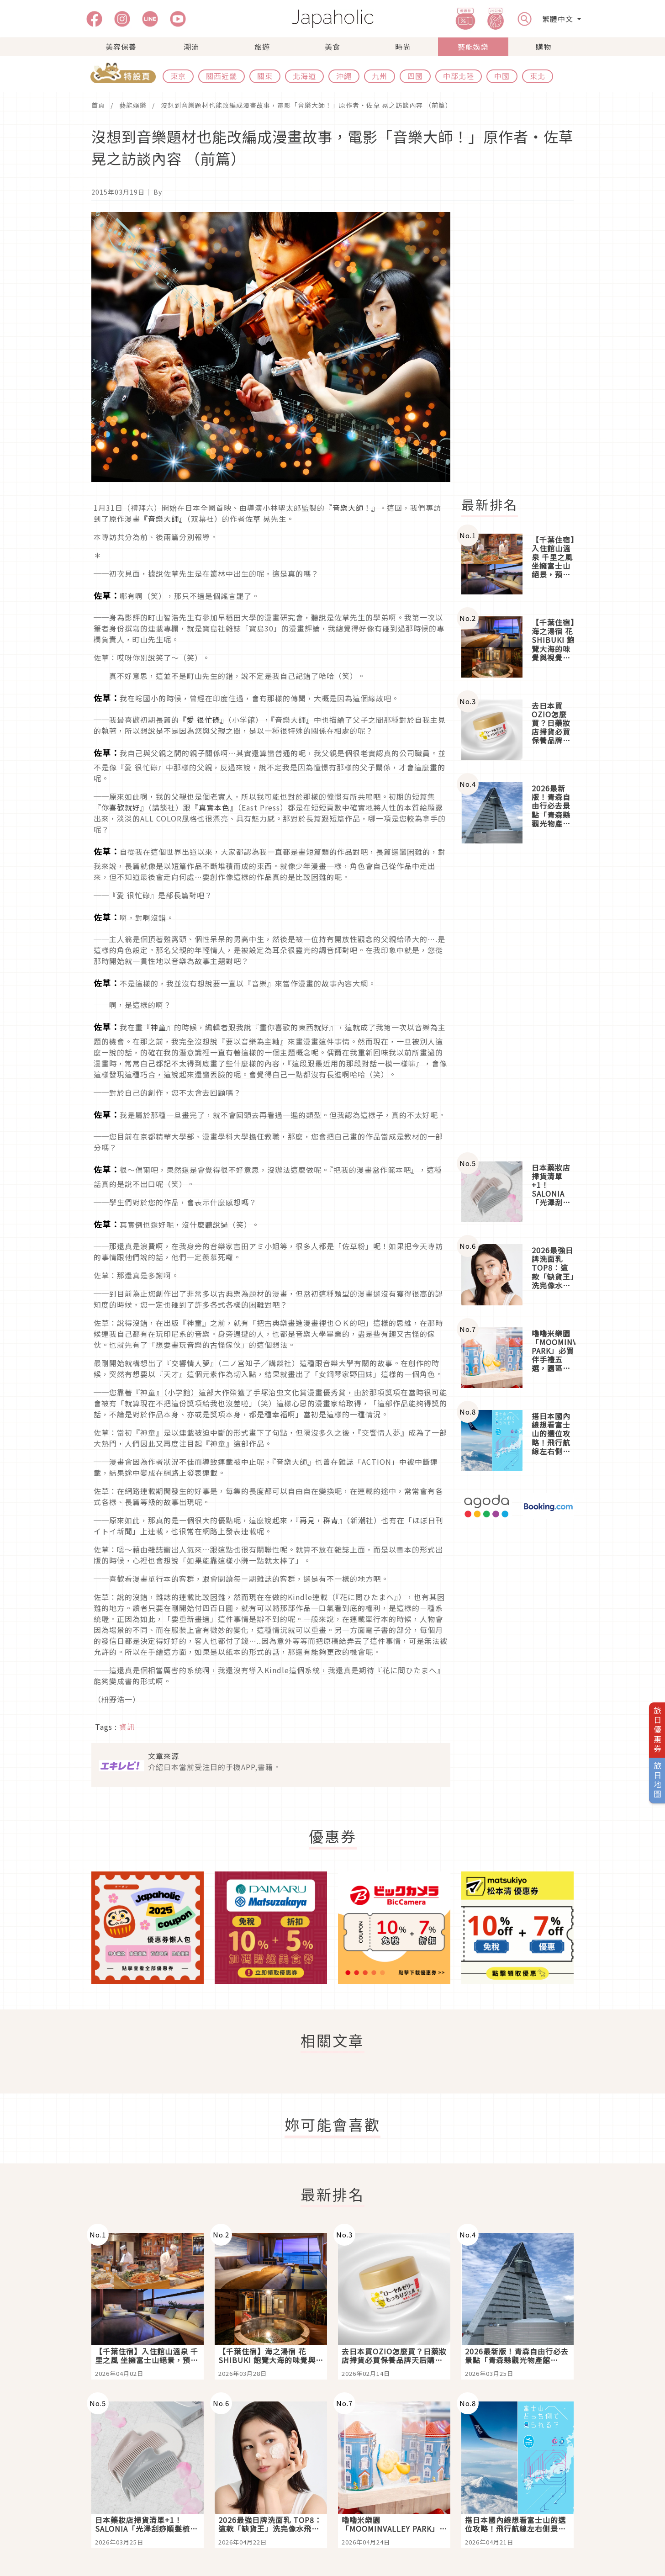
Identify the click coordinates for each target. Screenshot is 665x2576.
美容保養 (121, 46)
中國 (502, 75)
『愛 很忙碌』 (203, 719)
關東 (265, 75)
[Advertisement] (523, 349)
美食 (332, 46)
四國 (415, 75)
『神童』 (158, 1027)
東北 (537, 75)
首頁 (98, 105)
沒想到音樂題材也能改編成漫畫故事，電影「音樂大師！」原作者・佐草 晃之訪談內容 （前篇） (306, 105)
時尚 (403, 46)
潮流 (191, 46)
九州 (379, 75)
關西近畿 (221, 75)
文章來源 (163, 1755)
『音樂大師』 (163, 518)
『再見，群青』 (321, 1520)
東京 (178, 75)
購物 (543, 46)
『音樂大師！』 (352, 507)
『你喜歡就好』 (121, 807)
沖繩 (344, 75)
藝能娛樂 (473, 46)
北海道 (304, 75)
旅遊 (262, 46)
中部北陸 (458, 75)
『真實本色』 (214, 807)
